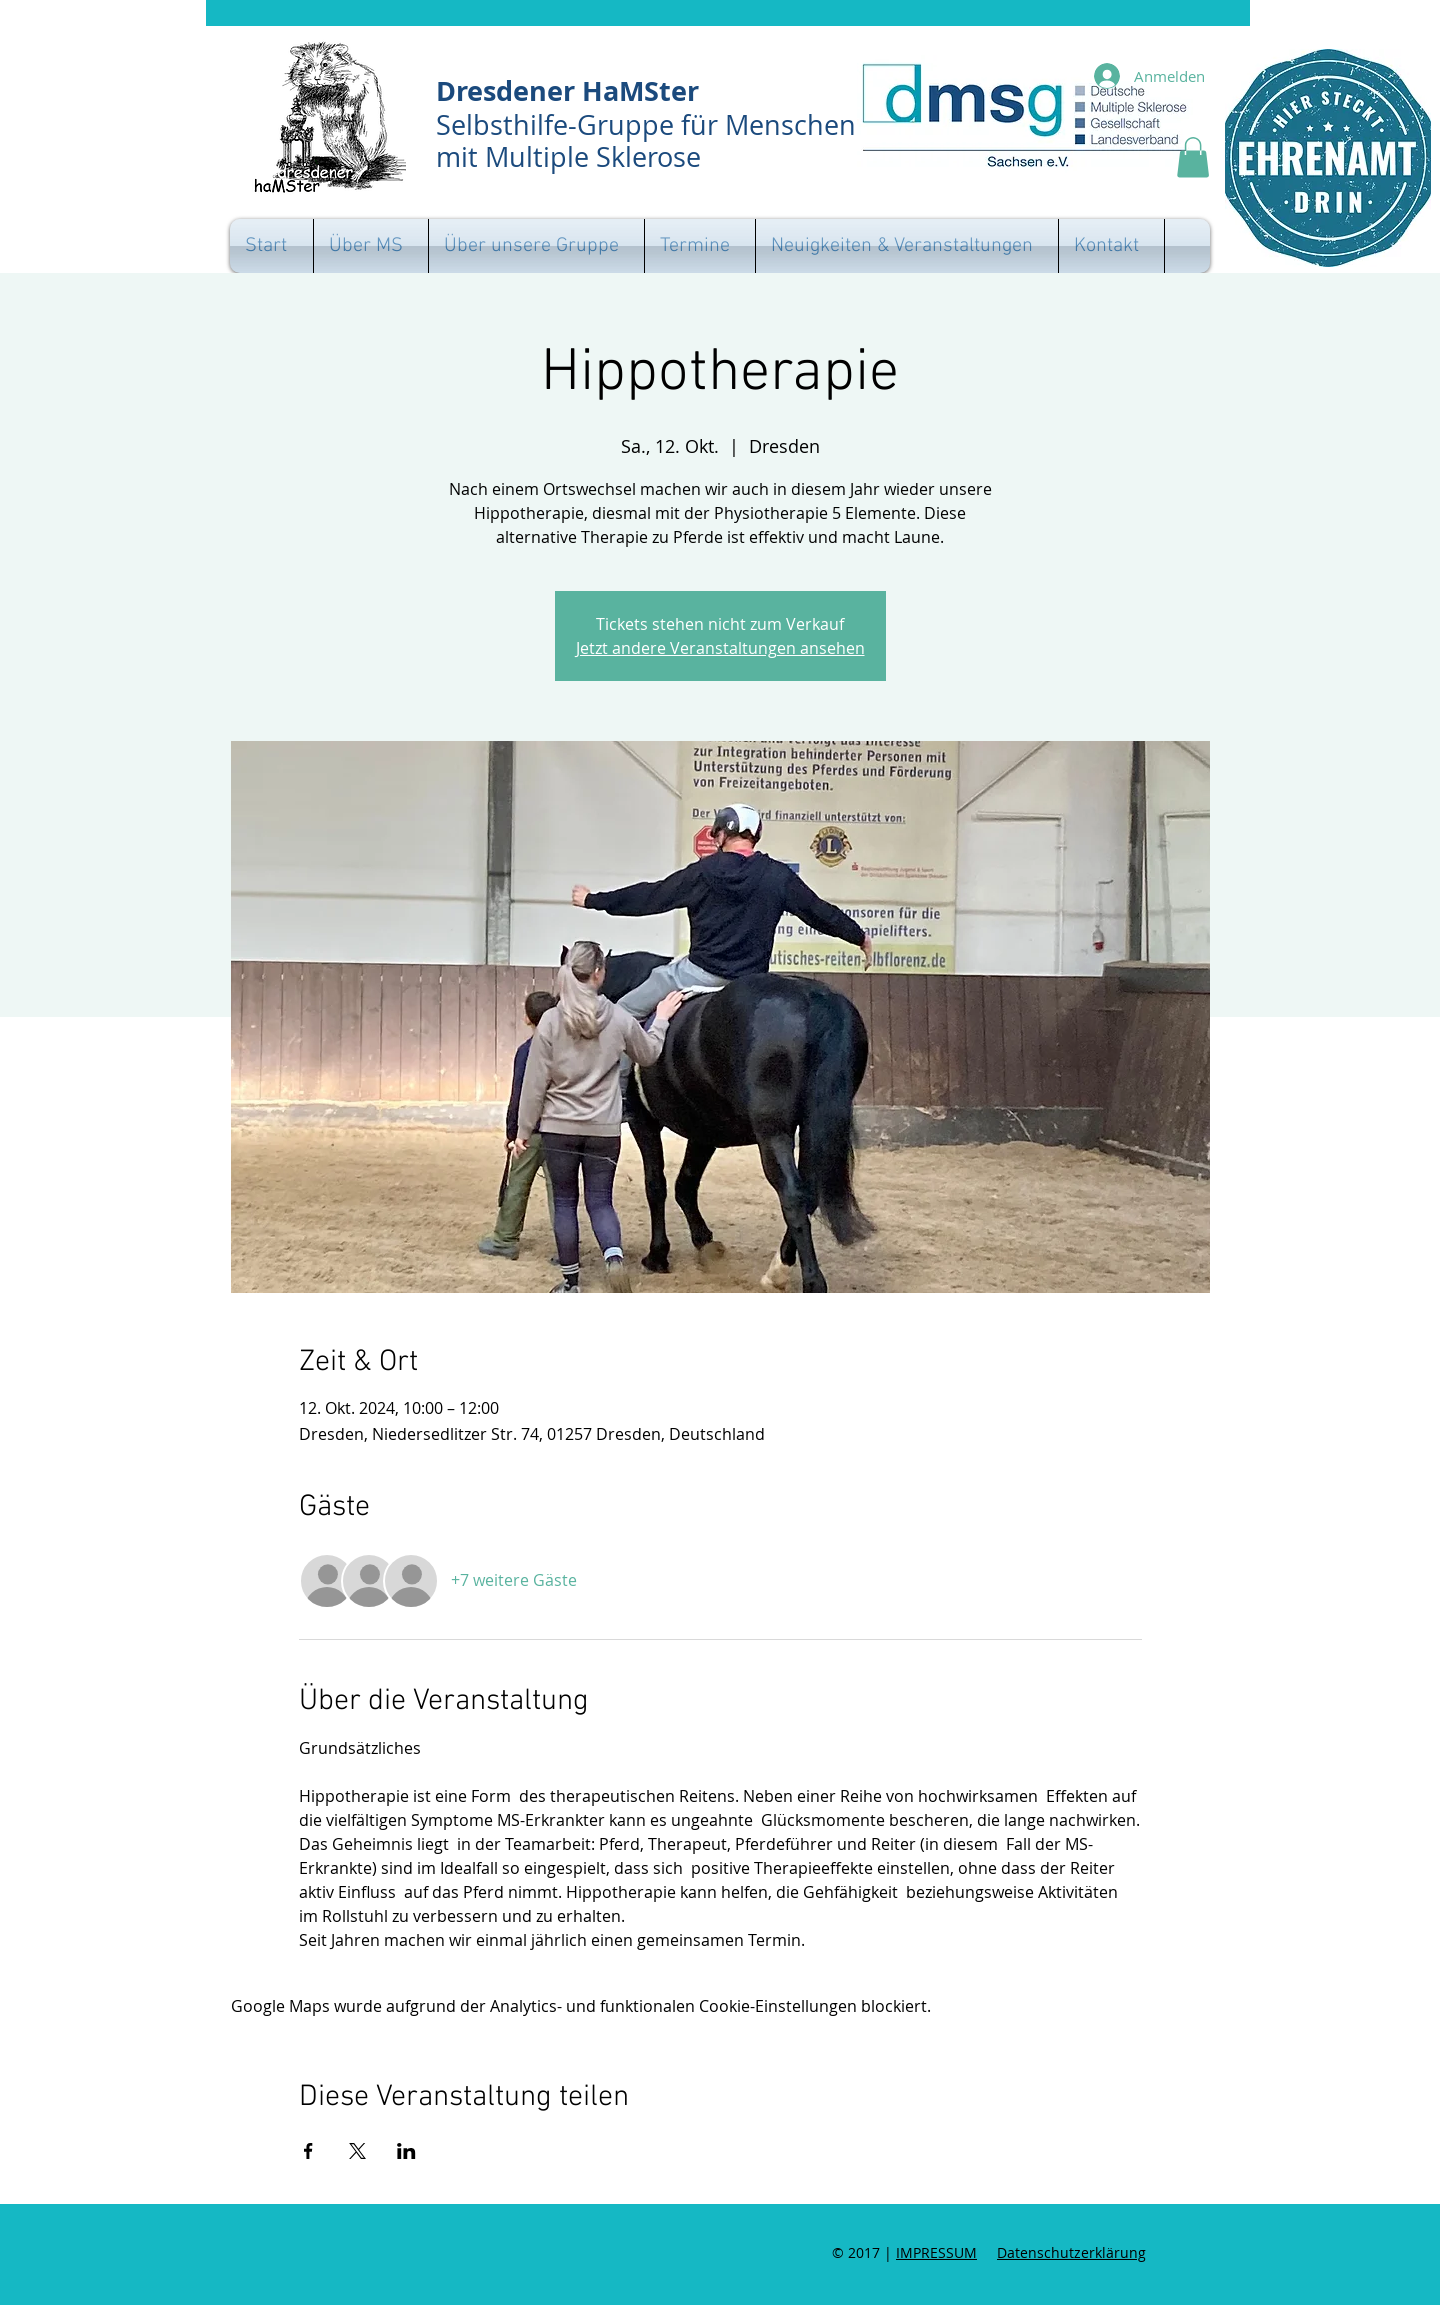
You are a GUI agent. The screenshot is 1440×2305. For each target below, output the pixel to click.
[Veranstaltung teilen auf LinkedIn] (406, 2151)
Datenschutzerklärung (1071, 2252)
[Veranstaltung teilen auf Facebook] (308, 2151)
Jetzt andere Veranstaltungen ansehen (720, 648)
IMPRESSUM (936, 2252)
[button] (1193, 157)
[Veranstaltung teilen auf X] (357, 2151)
